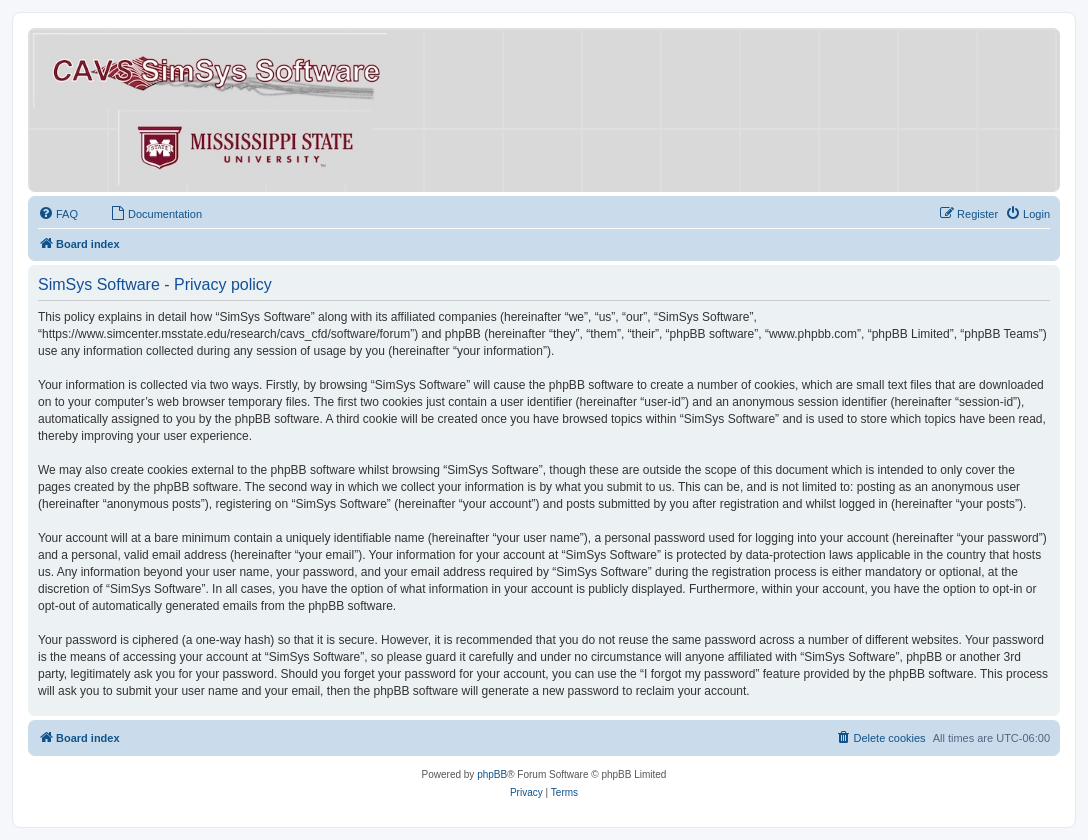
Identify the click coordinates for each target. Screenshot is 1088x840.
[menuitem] (58, 214)
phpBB (492, 774)
